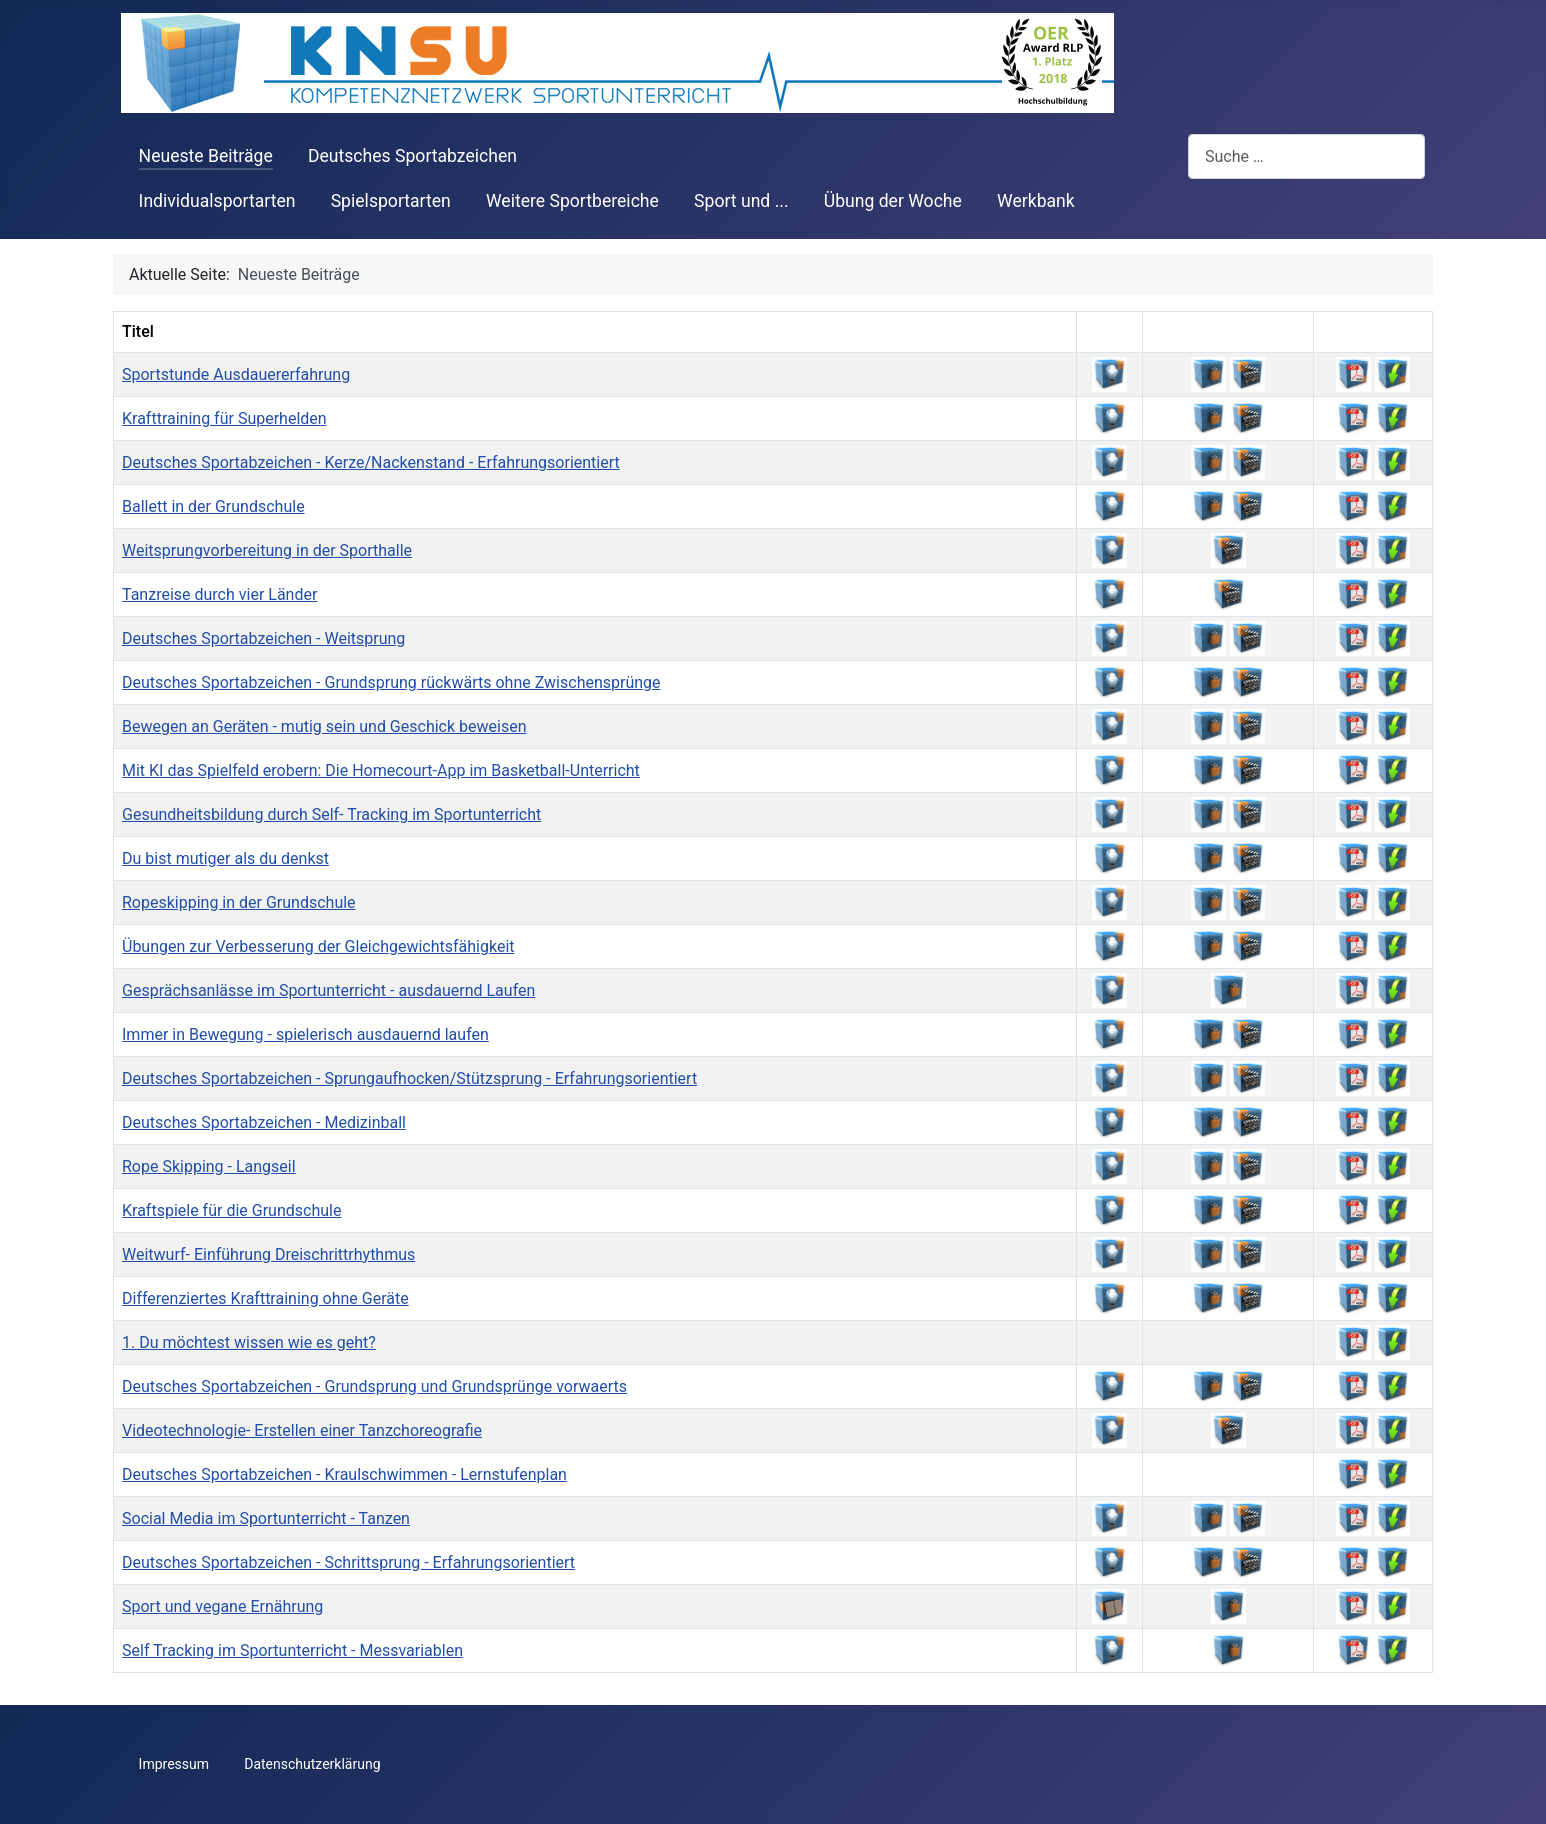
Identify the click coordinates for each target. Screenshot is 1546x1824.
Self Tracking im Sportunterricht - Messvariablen (292, 1650)
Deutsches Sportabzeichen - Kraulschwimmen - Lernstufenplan (344, 1474)
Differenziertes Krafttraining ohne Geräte (265, 1298)
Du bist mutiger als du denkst (225, 858)
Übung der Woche (893, 201)
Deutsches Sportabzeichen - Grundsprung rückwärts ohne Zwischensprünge (391, 682)
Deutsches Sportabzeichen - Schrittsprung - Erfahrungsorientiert (348, 1562)
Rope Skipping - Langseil (209, 1166)
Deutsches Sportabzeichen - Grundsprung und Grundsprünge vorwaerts (374, 1386)
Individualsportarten (217, 201)
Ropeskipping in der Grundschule (239, 902)
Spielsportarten (391, 201)
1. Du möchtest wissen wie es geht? (249, 1342)
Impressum (174, 1764)
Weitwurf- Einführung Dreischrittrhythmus (268, 1254)
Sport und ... (741, 201)
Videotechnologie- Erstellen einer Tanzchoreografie (302, 1430)
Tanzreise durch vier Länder (219, 594)
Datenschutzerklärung (312, 1764)
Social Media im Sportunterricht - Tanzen (266, 1518)
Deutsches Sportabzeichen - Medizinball (264, 1122)
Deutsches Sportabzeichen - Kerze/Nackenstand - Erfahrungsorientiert (371, 462)
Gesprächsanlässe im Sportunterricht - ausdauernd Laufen (328, 990)
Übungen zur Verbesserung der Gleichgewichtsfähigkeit (318, 946)
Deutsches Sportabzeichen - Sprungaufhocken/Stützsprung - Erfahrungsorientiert (409, 1078)
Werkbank (1036, 201)
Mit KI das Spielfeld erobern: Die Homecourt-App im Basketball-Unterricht (381, 770)
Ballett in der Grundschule (213, 506)
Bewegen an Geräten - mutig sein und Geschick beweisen (324, 726)
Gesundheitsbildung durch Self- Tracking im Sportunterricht (331, 814)
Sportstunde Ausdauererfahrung (236, 374)
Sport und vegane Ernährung (222, 1606)
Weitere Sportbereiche (572, 201)
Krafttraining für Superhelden (224, 418)
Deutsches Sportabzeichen (412, 156)
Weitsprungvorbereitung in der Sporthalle (267, 550)
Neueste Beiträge (206, 156)
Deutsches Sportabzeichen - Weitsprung (263, 638)
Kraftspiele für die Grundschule (231, 1210)
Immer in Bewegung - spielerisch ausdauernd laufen (305, 1034)
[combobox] (1306, 156)
